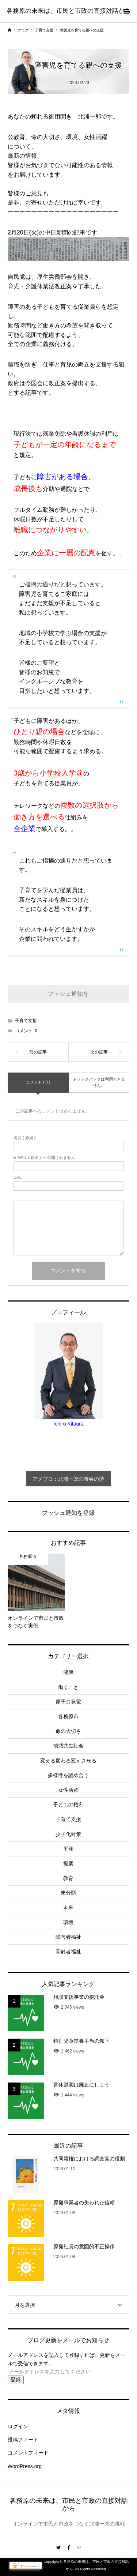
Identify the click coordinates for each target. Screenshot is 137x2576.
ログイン (18, 2426)
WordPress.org (25, 2466)
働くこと (68, 1687)
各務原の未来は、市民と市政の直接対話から (69, 10)
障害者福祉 (68, 1937)
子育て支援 (26, 1020)
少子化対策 (68, 1834)
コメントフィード (28, 2453)
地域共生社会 (68, 1746)
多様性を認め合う (68, 1775)
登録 (16, 2379)
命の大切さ (68, 1731)
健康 (68, 1672)
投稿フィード (23, 2439)
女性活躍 (68, 1790)
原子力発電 (68, 1702)
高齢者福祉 (68, 1951)
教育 (68, 1878)
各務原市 (68, 1716)
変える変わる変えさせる (68, 1761)
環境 (68, 1922)
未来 (68, 1907)
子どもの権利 (68, 1804)
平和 (68, 1849)
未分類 (68, 1893)
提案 (68, 1863)
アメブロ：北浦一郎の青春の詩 (68, 1479)
